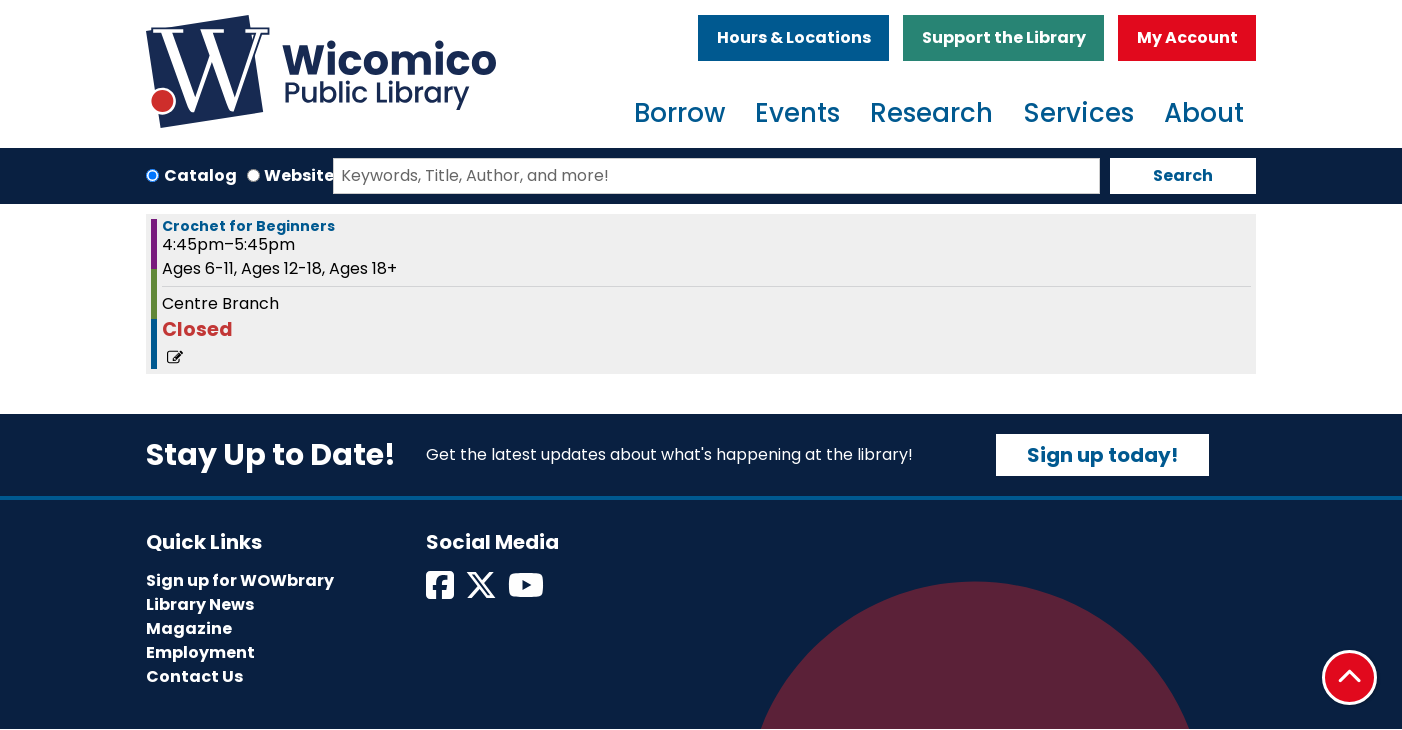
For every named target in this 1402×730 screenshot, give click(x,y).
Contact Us (194, 676)
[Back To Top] (1349, 677)
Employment (200, 652)
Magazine (189, 628)
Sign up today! (1102, 455)
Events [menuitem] (797, 113)
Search (1183, 175)
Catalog (200, 175)
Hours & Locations (794, 37)
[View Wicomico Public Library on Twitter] (482, 591)
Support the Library (1004, 37)
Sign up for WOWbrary (240, 580)
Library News (200, 604)
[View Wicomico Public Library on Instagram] (527, 591)
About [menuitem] (1204, 113)
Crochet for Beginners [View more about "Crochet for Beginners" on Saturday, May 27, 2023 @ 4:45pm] (248, 226)
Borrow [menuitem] (679, 113)
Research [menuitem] (931, 113)
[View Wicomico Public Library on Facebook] (441, 591)
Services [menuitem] (1078, 113)
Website (299, 175)
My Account (1187, 37)
